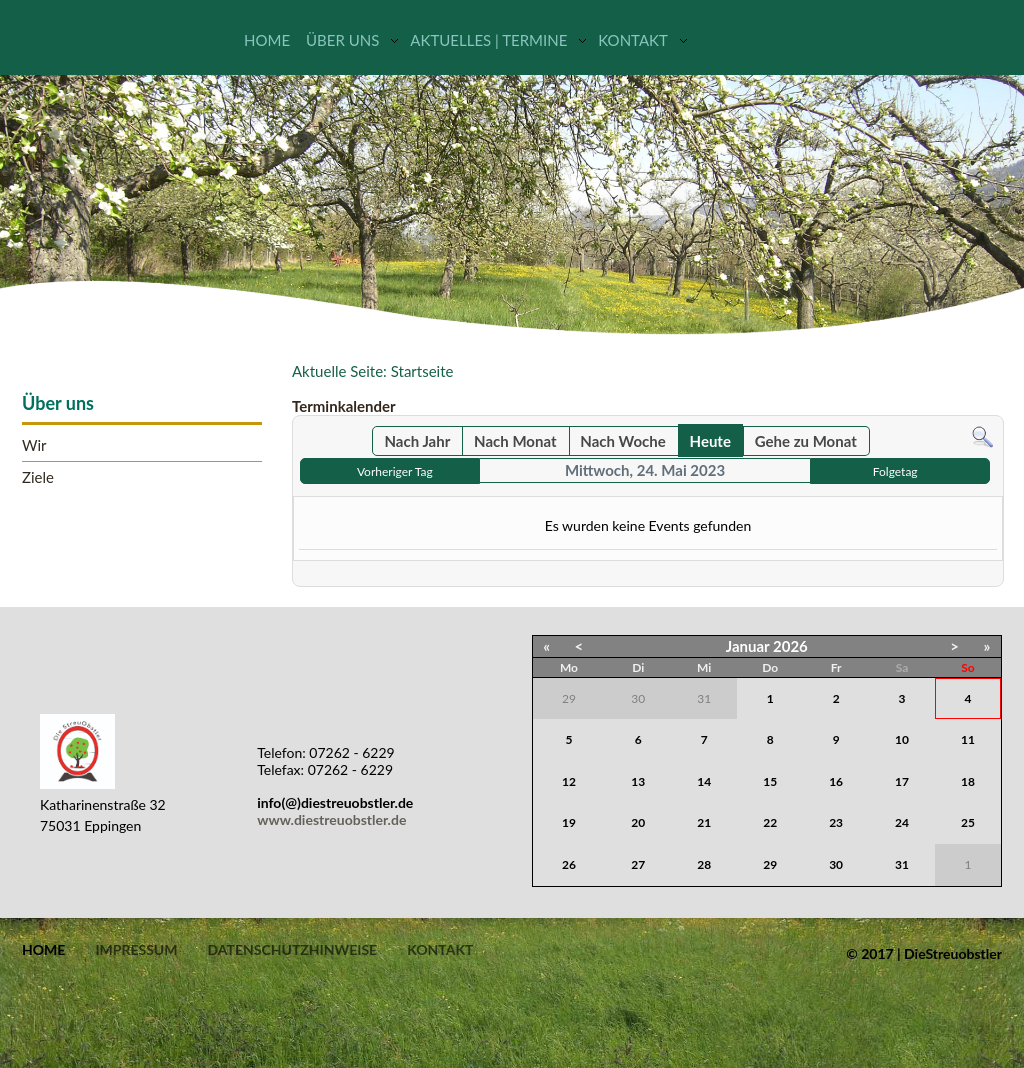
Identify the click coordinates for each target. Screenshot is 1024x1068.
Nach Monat (515, 441)
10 (902, 739)
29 (770, 864)
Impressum (136, 950)
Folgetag (895, 471)
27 (638, 864)
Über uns (342, 40)
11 (968, 739)
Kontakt (633, 40)
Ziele (38, 477)
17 (902, 781)
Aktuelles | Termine (488, 40)
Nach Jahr (418, 441)
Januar (748, 646)
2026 (790, 646)
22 (770, 822)
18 (968, 781)
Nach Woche (622, 441)
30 (836, 864)
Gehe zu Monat (806, 441)
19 (569, 822)
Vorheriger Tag (395, 471)
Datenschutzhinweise (292, 950)
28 (704, 864)
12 (569, 781)
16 (836, 781)
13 (638, 781)
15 (770, 781)
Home (267, 40)
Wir (34, 445)
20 (638, 822)
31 (902, 864)
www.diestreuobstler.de (331, 819)
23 (836, 822)
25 (968, 822)
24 (902, 822)
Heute (710, 441)
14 (704, 781)
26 (569, 864)
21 (704, 822)
